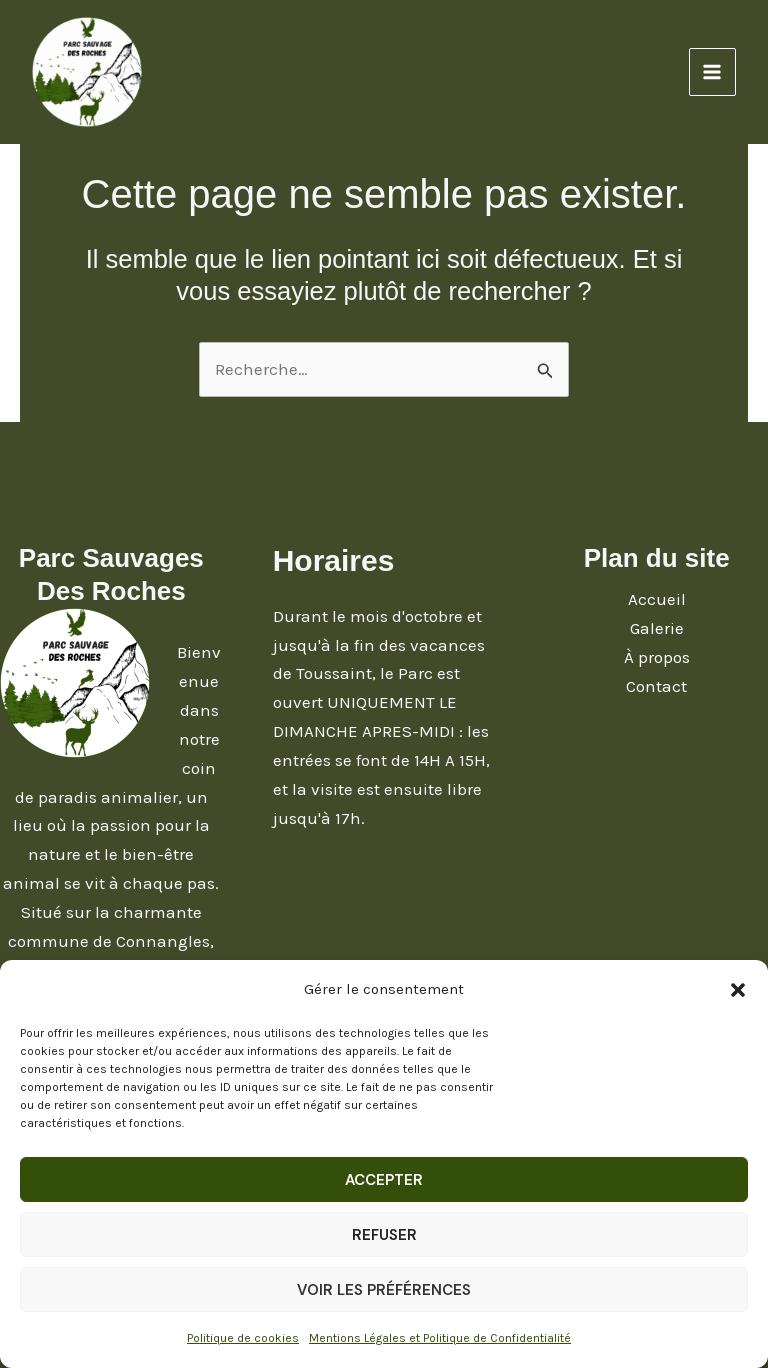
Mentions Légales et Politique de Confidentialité (440, 1338)
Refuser (384, 1235)
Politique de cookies (243, 1338)
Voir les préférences (384, 1290)
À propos (657, 657)
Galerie (657, 628)
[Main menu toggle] (713, 72)
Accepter (384, 1180)
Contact (656, 686)
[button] (738, 990)
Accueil (657, 599)
